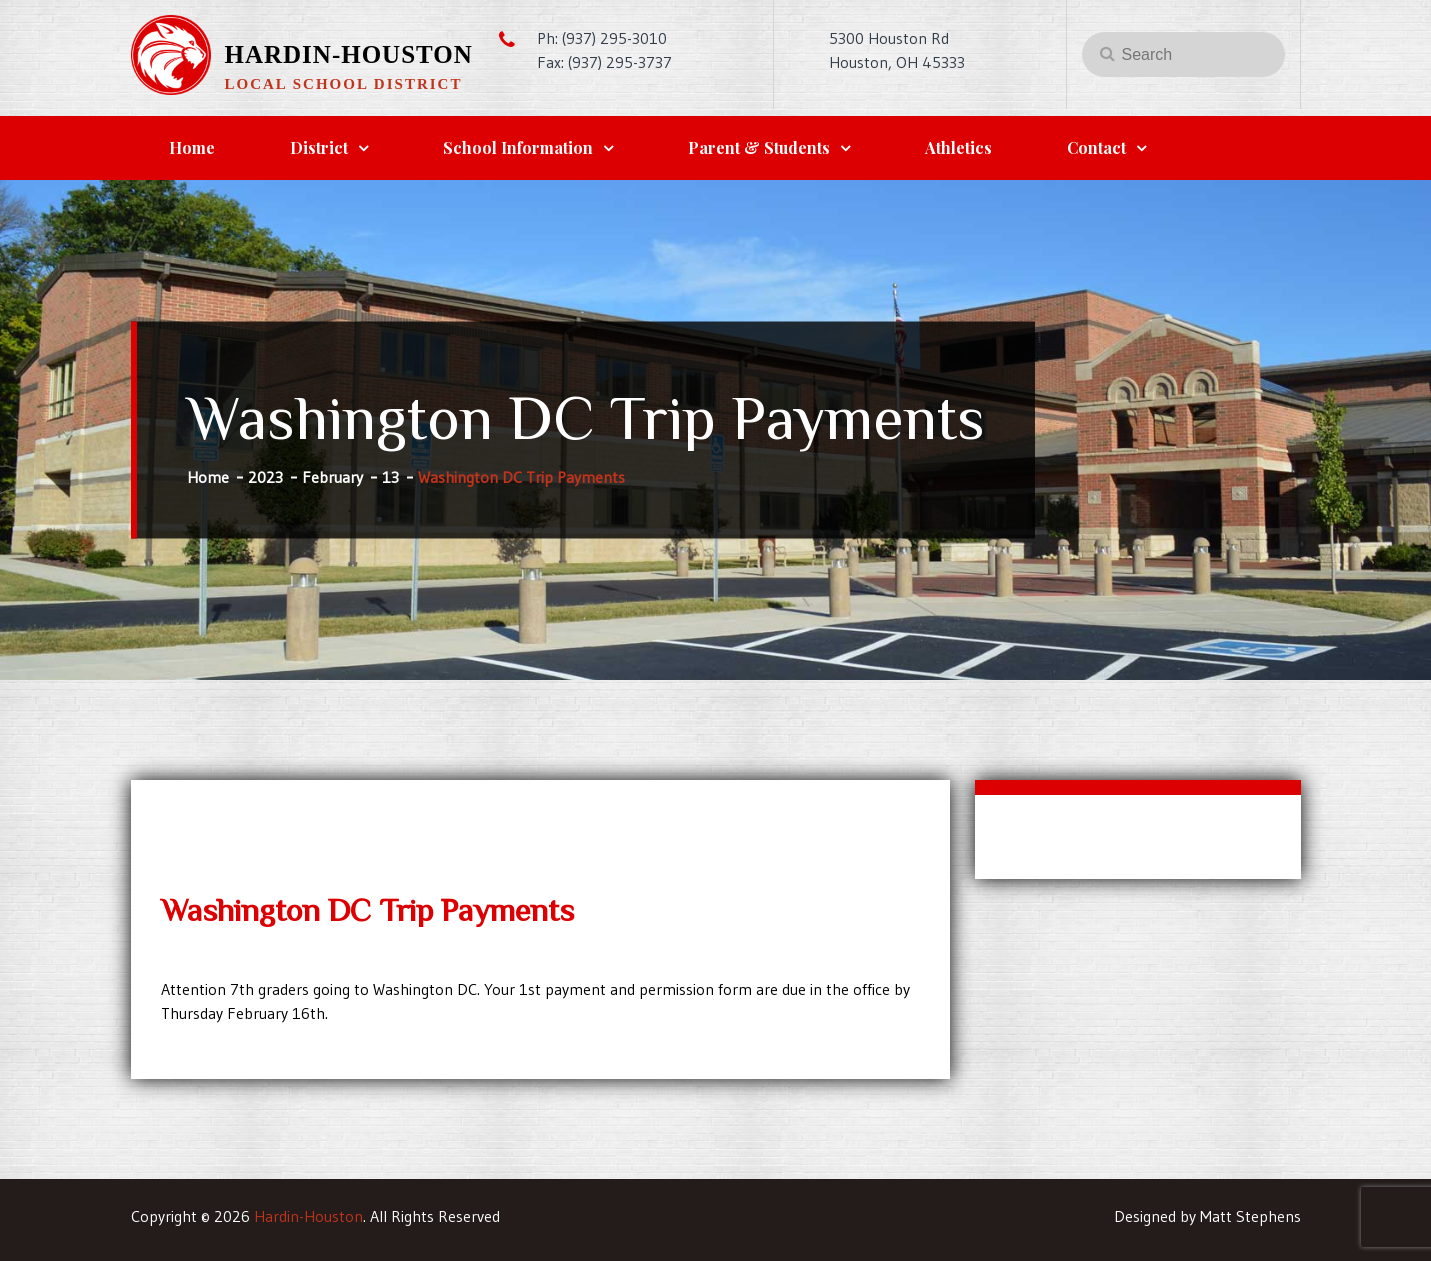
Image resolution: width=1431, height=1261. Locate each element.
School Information (518, 147)
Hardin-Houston (349, 54)
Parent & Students (759, 147)
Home (192, 147)
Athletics (958, 147)
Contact (1096, 147)
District (319, 147)
